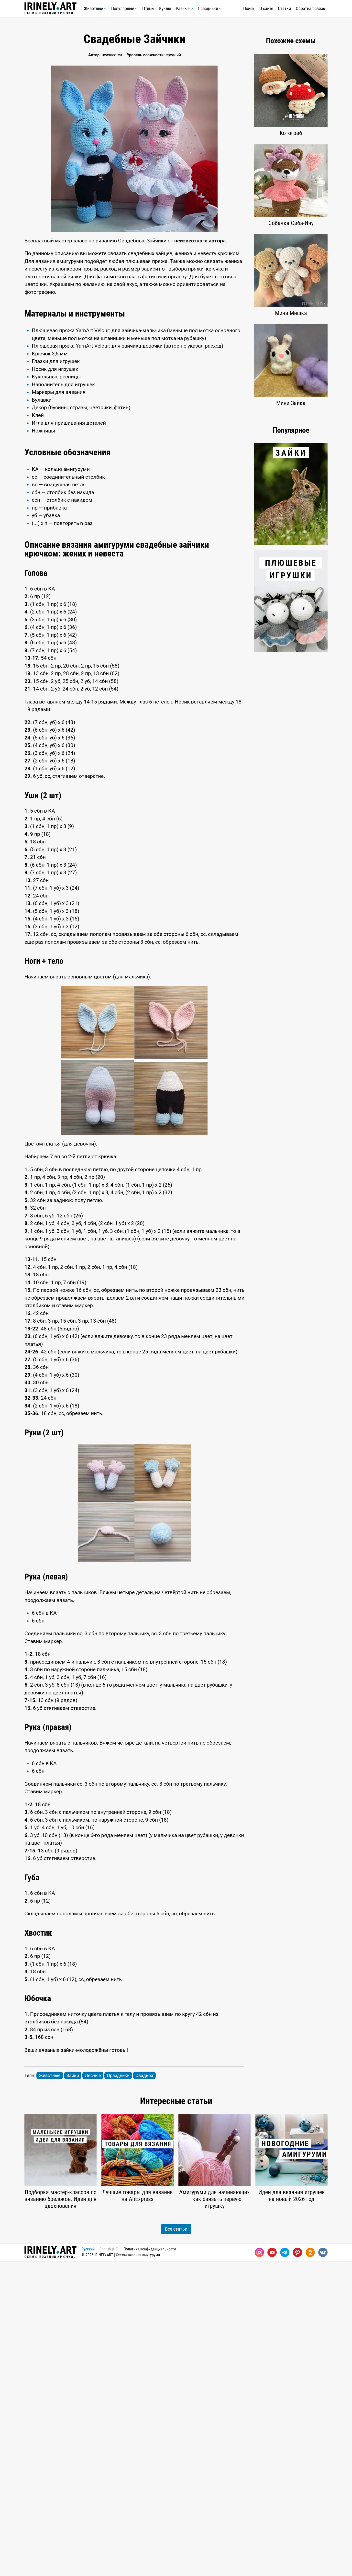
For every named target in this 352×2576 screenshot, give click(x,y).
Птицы (148, 8)
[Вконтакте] (323, 2252)
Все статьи (176, 2229)
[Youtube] (272, 2252)
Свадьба (144, 2075)
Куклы (165, 8)
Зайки (72, 2075)
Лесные (93, 2075)
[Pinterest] (297, 2252)
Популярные (124, 8)
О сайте (266, 8)
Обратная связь (310, 8)
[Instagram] (259, 2252)
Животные (95, 8)
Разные (184, 8)
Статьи (284, 8)
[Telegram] (284, 2252)
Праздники (209, 8)
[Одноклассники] (310, 2252)
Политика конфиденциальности (149, 2249)
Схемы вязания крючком (50, 8)
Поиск (248, 8)
